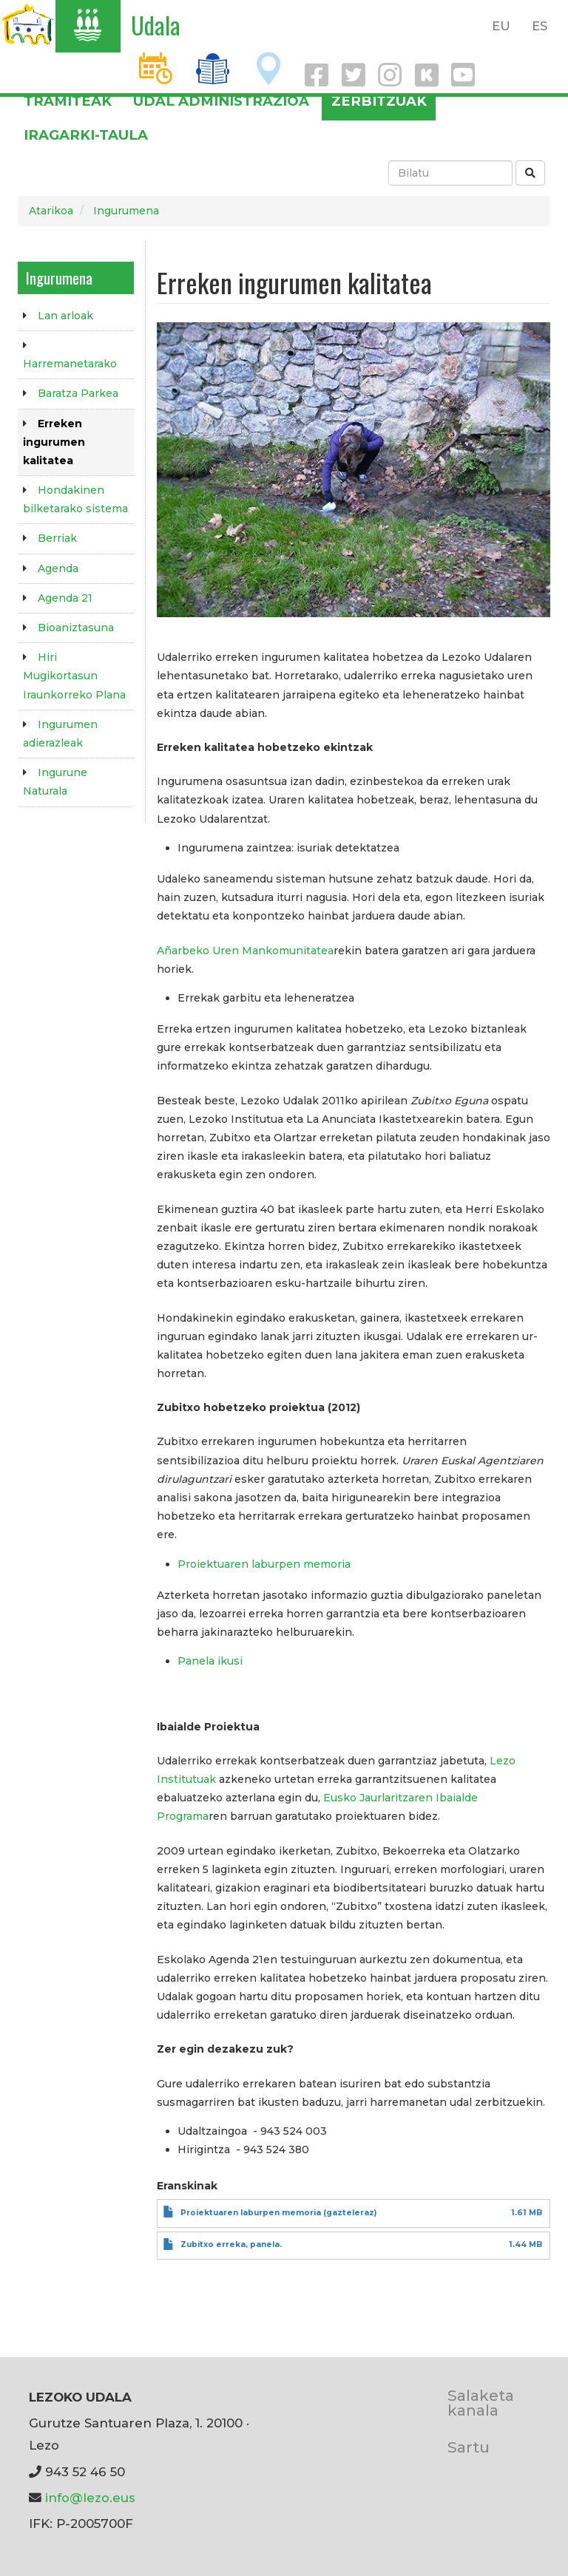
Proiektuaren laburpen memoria (264, 1564)
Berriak (57, 538)
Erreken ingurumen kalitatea (54, 442)
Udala (155, 24)
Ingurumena (126, 210)
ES (539, 25)
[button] (354, 468)
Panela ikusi (210, 1661)
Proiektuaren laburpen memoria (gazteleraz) (278, 2213)
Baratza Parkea (78, 393)
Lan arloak (65, 315)
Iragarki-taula (86, 134)
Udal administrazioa (221, 100)
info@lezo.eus (90, 2497)
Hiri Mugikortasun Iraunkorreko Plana (74, 675)
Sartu (468, 2447)
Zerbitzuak (379, 100)
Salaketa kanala (480, 2402)
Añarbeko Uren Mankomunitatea (245, 950)
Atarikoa (51, 210)
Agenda (58, 568)
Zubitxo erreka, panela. (231, 2244)
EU (501, 25)
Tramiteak (68, 100)
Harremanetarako (70, 363)
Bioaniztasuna (76, 627)
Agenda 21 (65, 598)
